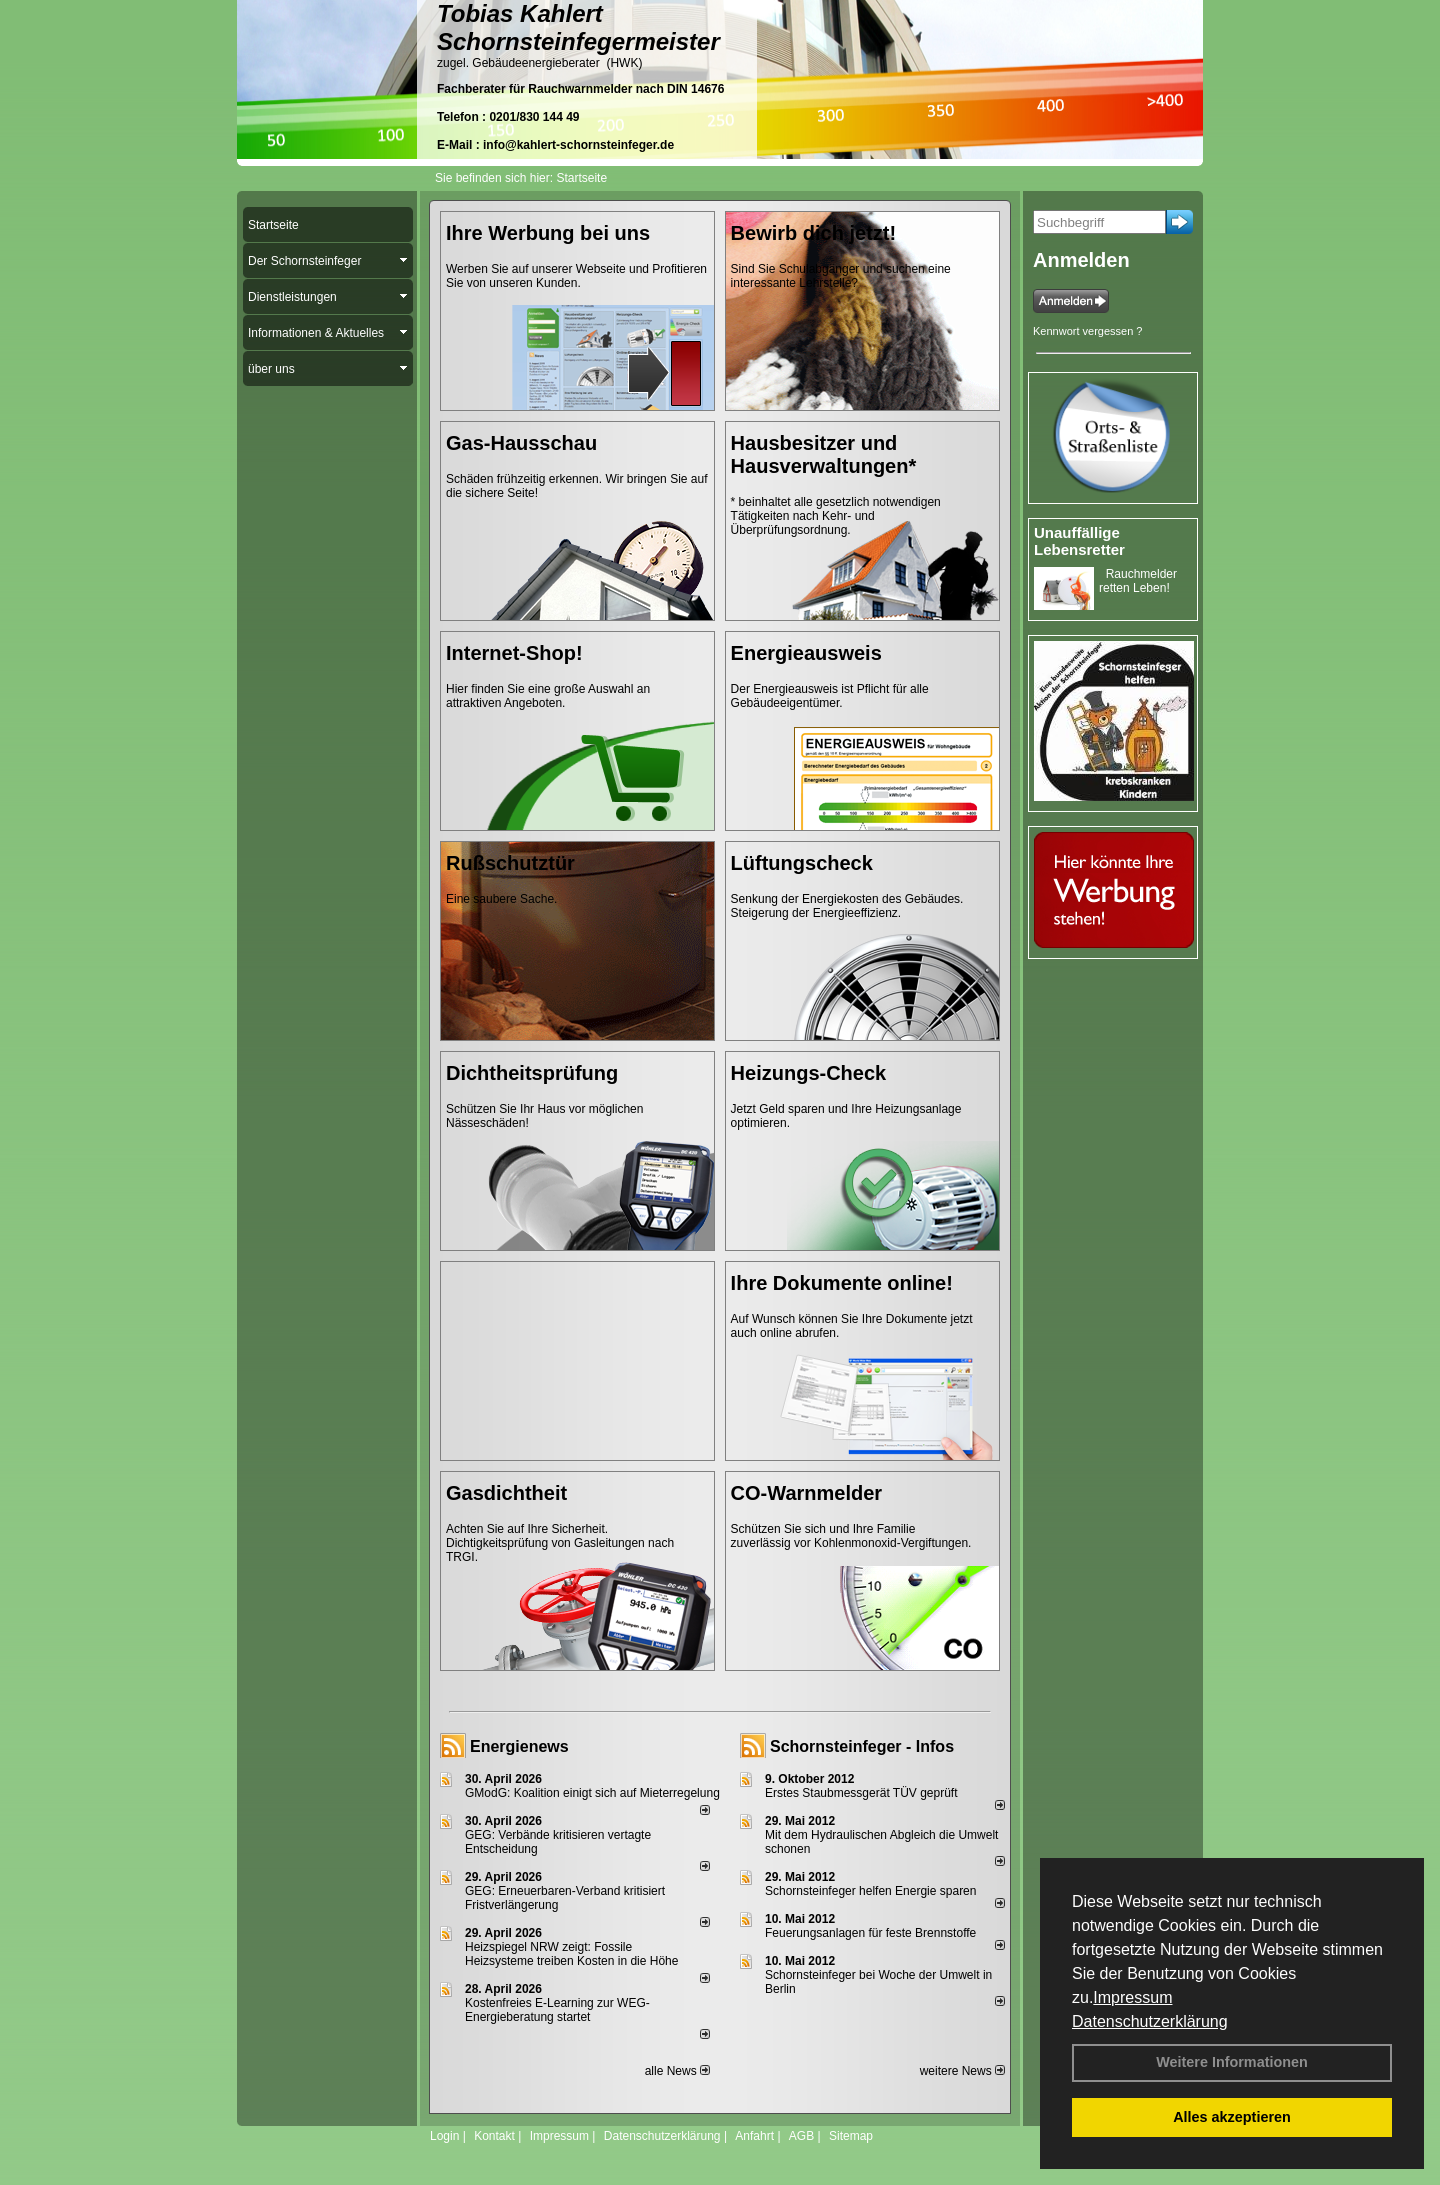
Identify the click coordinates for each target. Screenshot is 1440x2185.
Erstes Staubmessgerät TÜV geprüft (861, 1793)
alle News (677, 2071)
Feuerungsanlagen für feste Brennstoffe (870, 1933)
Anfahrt (754, 2136)
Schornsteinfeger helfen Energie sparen (870, 1891)
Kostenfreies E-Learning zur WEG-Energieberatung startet (557, 2010)
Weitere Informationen (1232, 2062)
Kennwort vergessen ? (1087, 331)
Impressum (1132, 1997)
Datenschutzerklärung (1150, 2021)
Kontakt (494, 2136)
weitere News (962, 2071)
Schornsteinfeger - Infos (862, 1746)
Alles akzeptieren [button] (1232, 2117)
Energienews (519, 1746)
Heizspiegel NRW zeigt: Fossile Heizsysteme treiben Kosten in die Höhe (571, 1954)
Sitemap (851, 2136)
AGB (801, 2136)
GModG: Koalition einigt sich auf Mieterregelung (592, 1793)
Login (444, 2136)
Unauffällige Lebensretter (1079, 541)
